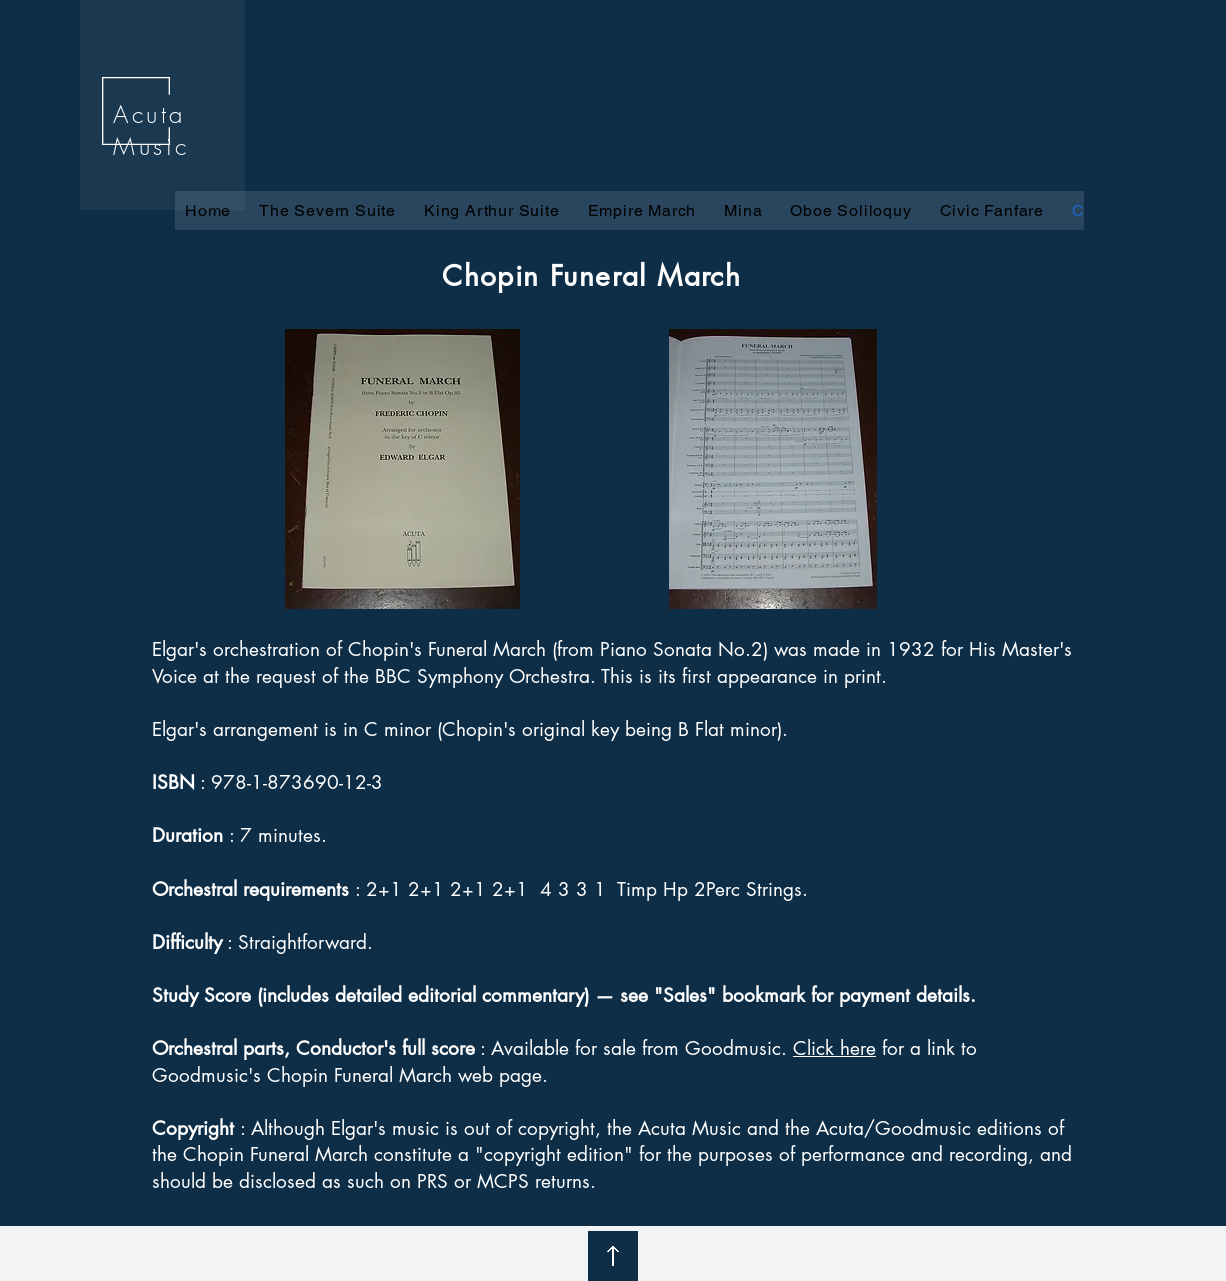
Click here (834, 1048)
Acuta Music (151, 130)
